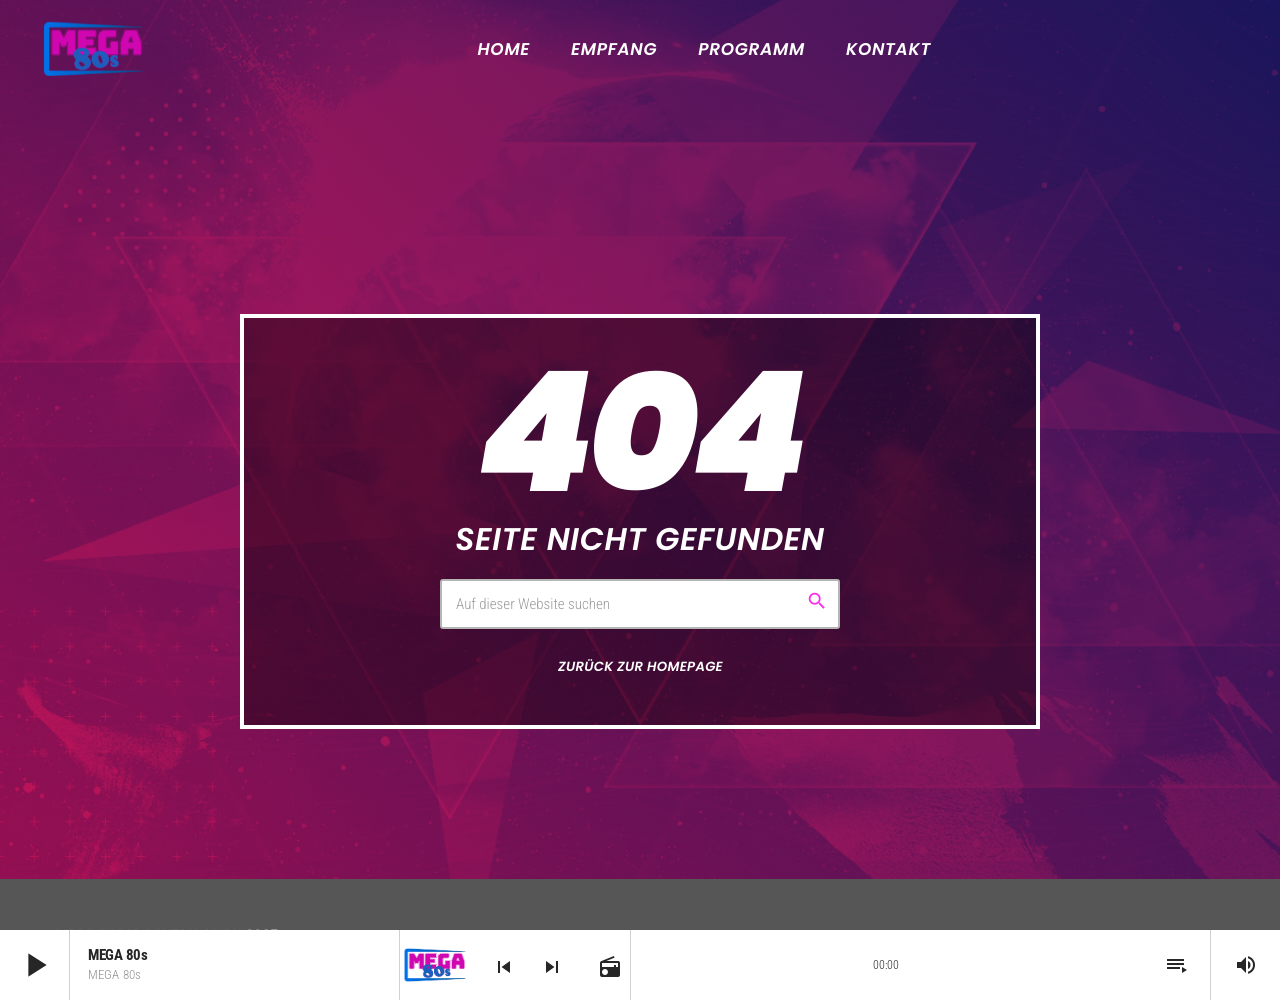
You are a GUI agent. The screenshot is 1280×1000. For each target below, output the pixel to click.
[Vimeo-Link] (93, 49)
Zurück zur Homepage (640, 666)
